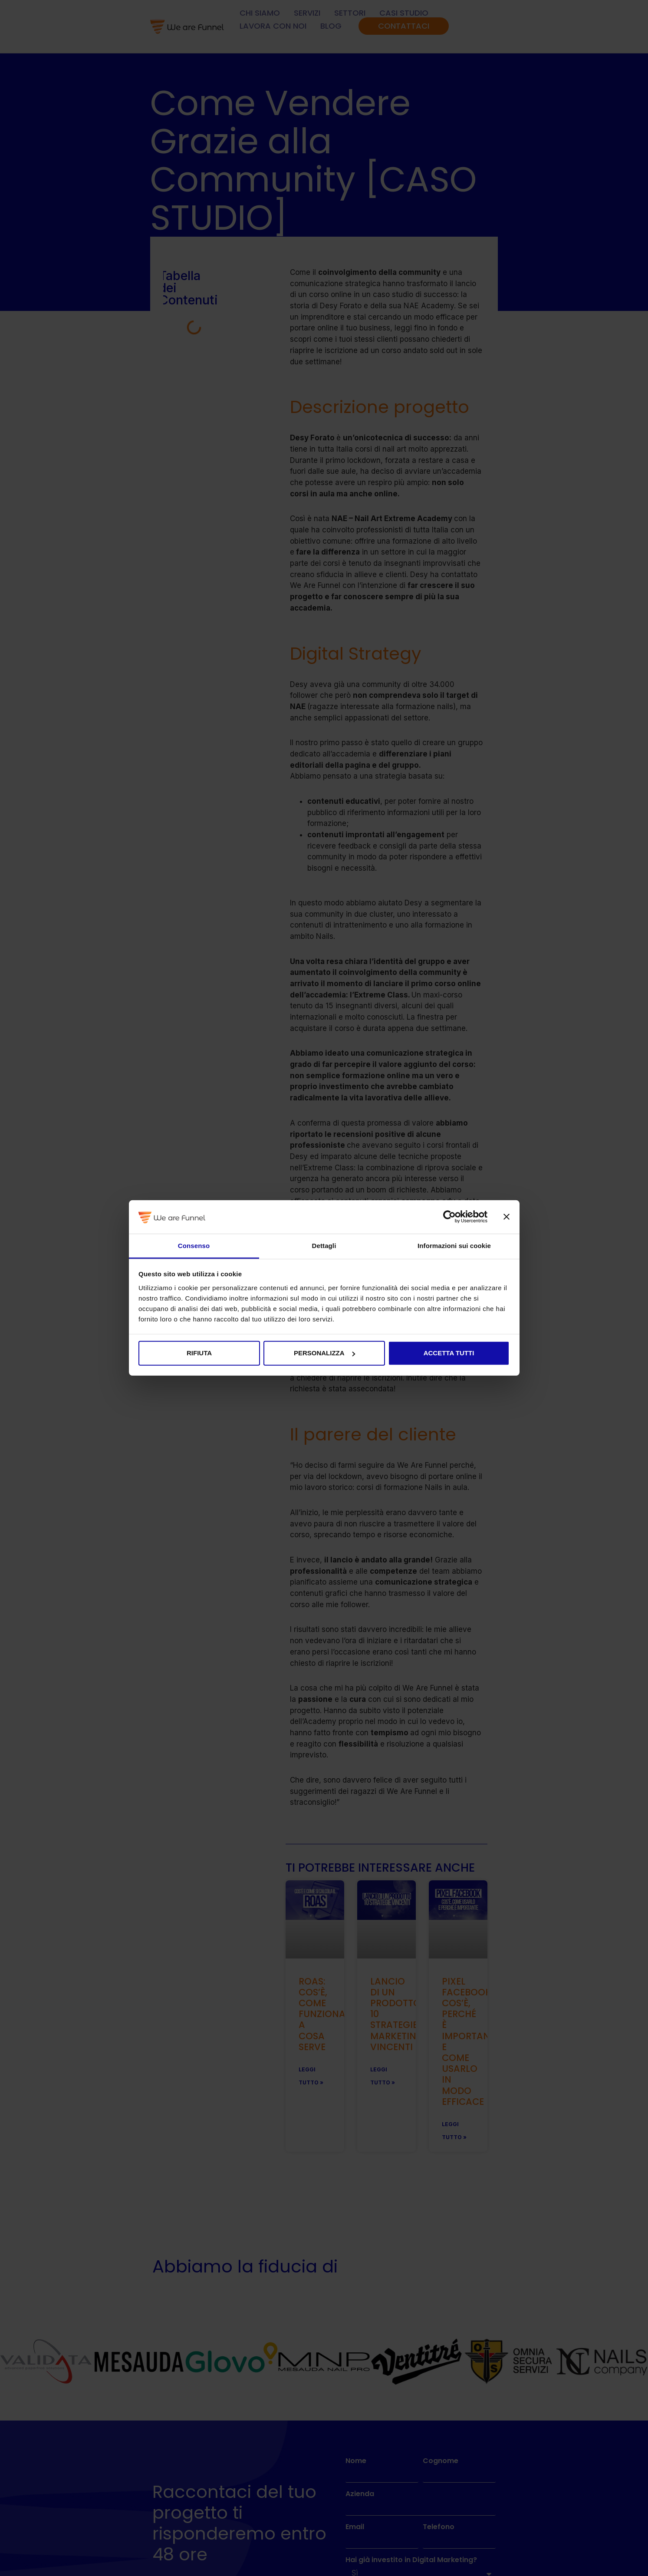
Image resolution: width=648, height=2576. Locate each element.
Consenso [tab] (194, 1245)
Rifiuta (199, 1353)
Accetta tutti (449, 1353)
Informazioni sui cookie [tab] (454, 1245)
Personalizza (324, 1353)
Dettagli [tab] (324, 1245)
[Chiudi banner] (506, 1217)
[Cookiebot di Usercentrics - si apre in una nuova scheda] (449, 1216)
